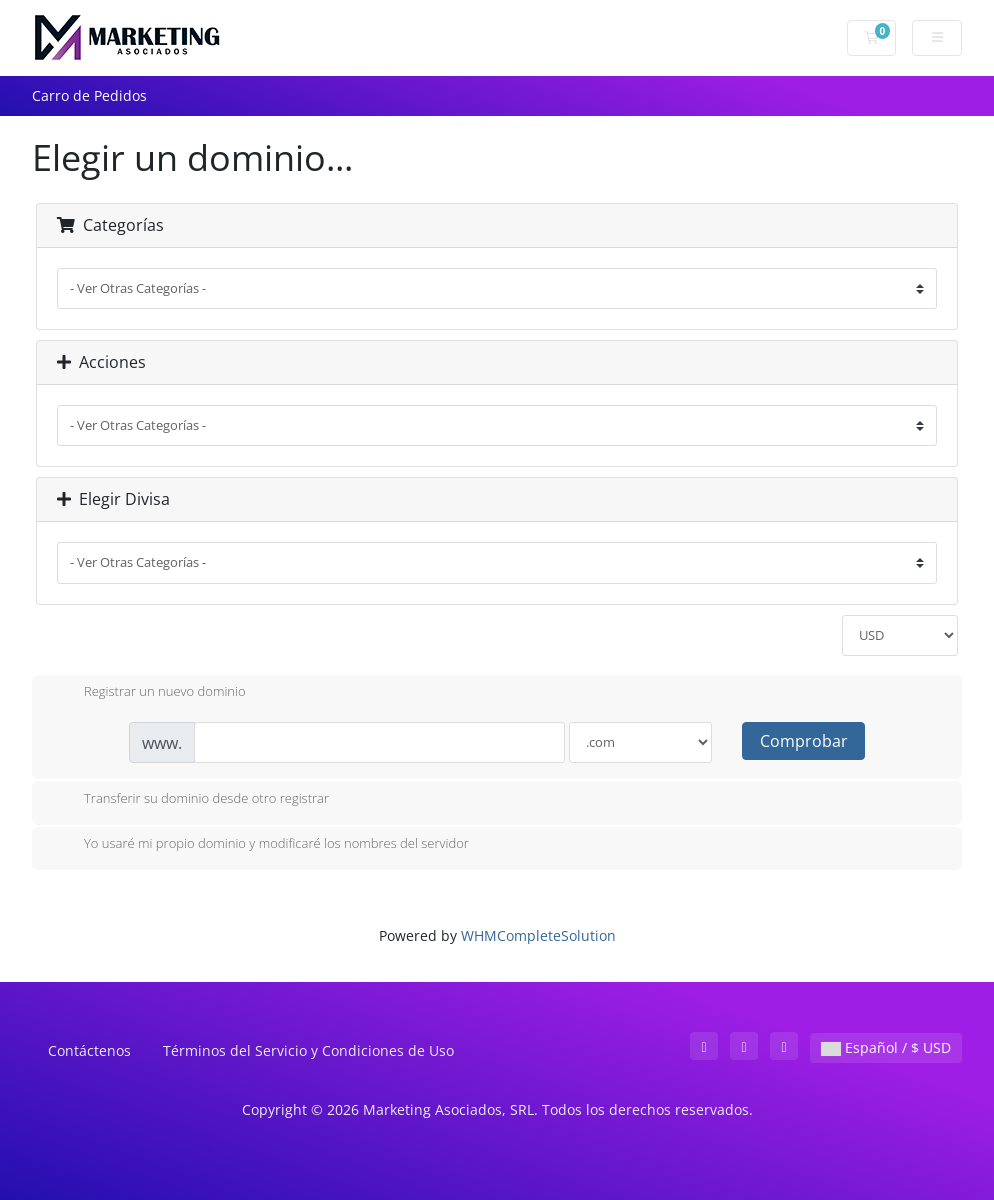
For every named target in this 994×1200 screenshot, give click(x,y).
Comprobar (804, 741)
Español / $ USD (886, 1047)
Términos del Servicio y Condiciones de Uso (308, 1050)
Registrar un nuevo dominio (149, 693)
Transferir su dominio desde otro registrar (190, 800)
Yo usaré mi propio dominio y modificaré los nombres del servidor (260, 845)
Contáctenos (89, 1050)
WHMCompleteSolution (538, 935)
